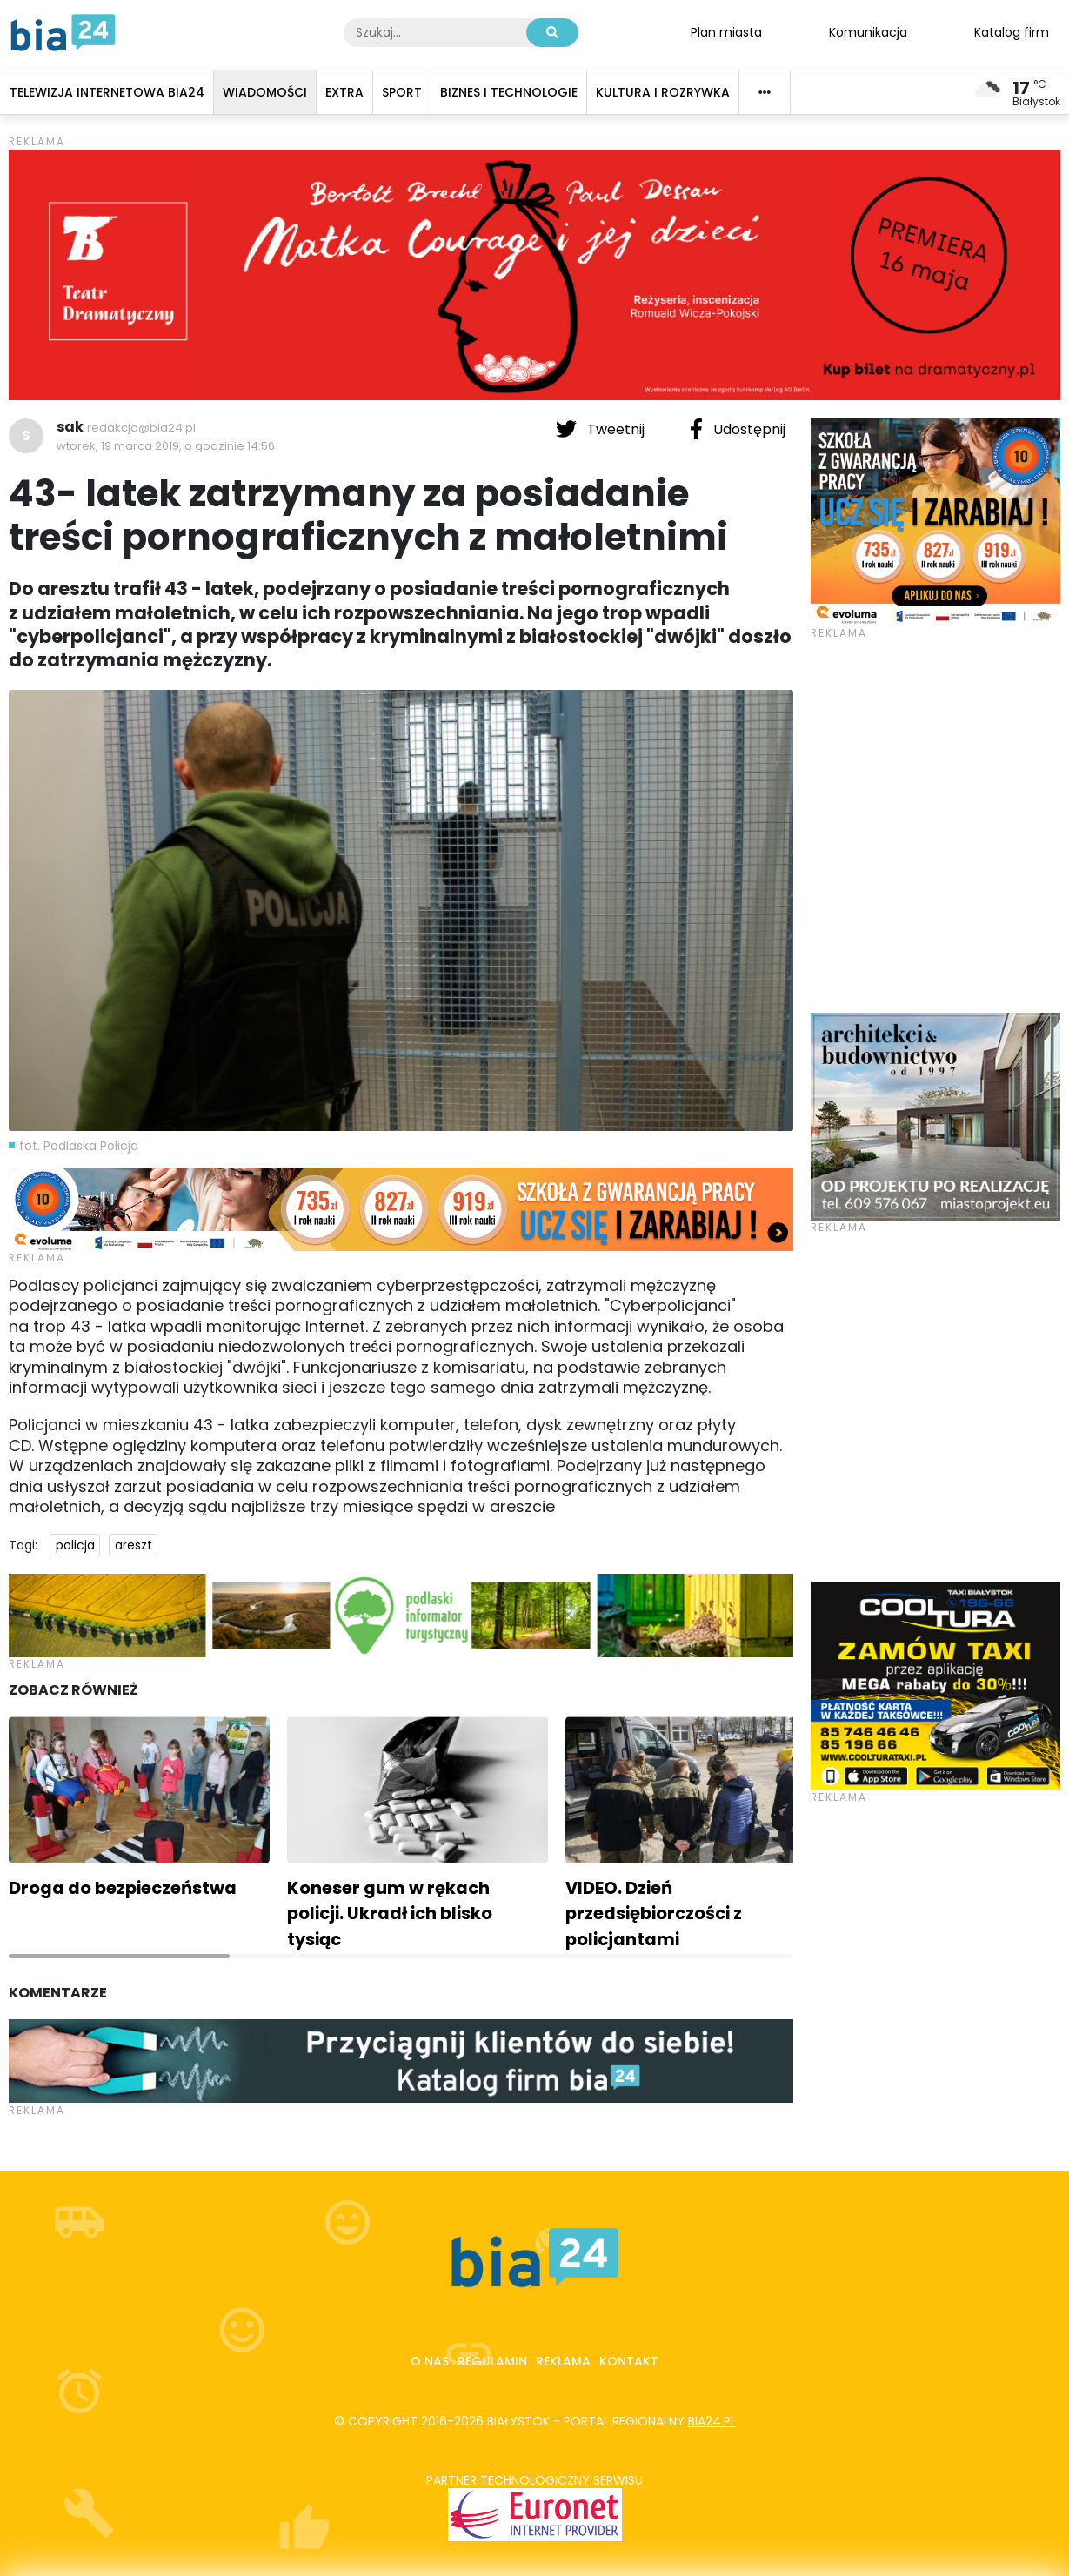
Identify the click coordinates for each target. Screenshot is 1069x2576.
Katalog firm (1011, 31)
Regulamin (492, 2361)
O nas (430, 2361)
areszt (133, 1545)
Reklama (563, 2361)
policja (75, 1545)
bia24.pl (712, 2421)
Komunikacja (868, 31)
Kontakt (628, 2361)
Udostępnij (737, 428)
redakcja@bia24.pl (141, 427)
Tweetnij (602, 428)
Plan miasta (726, 31)
